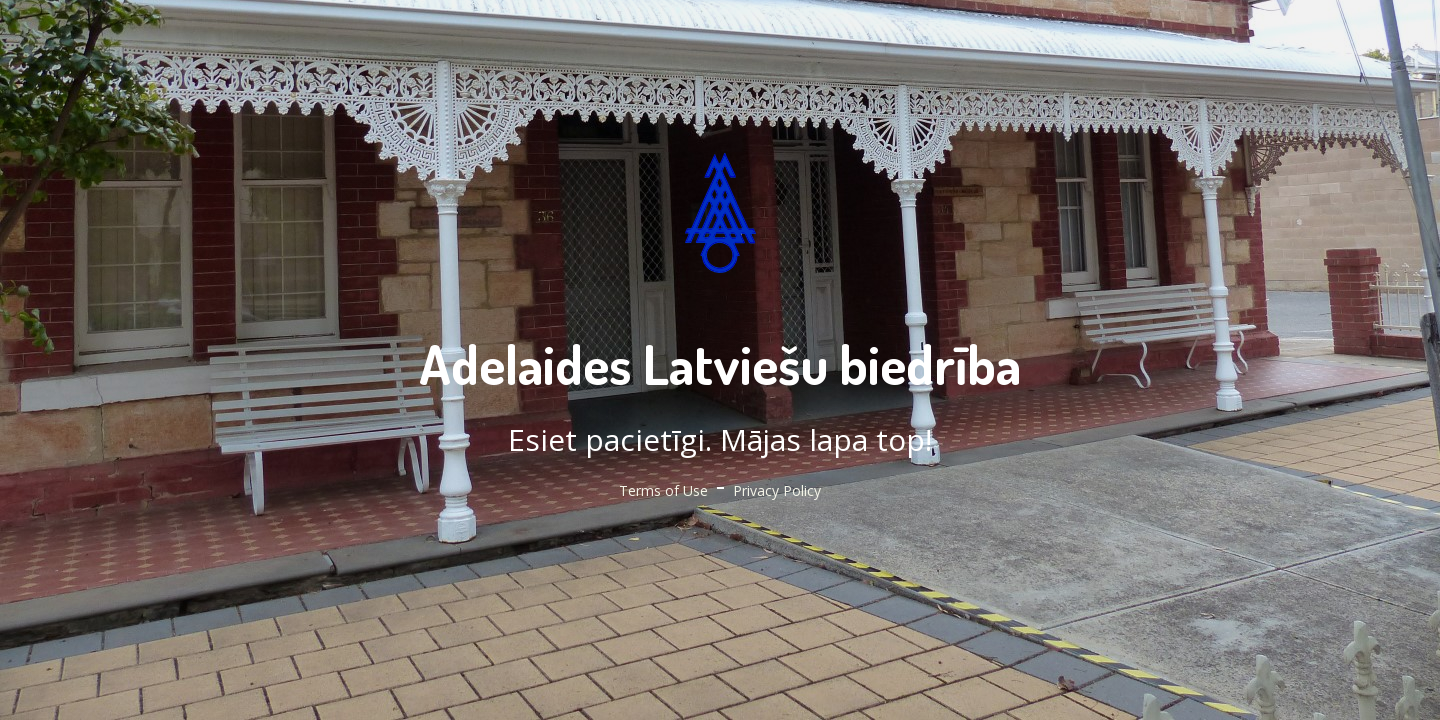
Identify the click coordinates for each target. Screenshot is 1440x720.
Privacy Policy (777, 490)
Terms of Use (663, 490)
